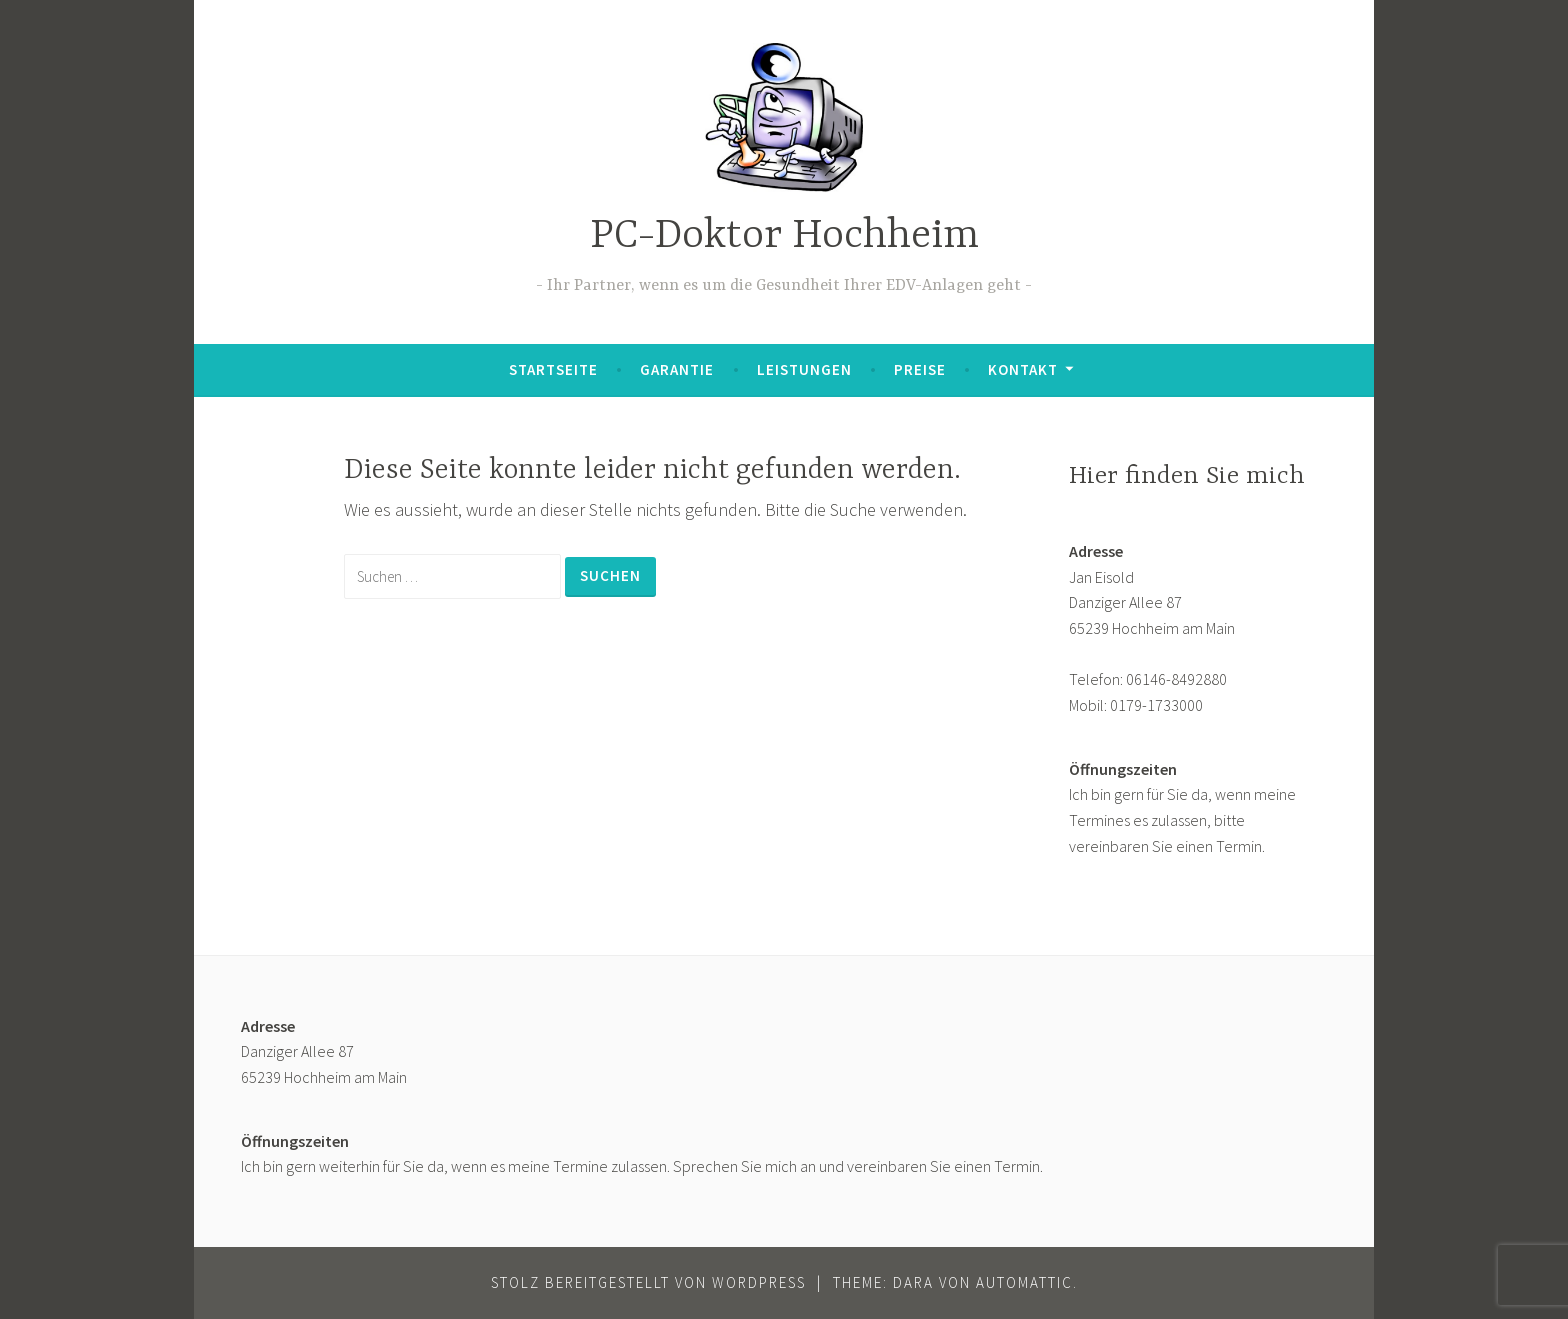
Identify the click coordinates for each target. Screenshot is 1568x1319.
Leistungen (804, 369)
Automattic (1024, 1282)
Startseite (553, 369)
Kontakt (1023, 369)
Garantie (677, 369)
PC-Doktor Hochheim (784, 236)
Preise (920, 369)
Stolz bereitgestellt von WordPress (648, 1282)
